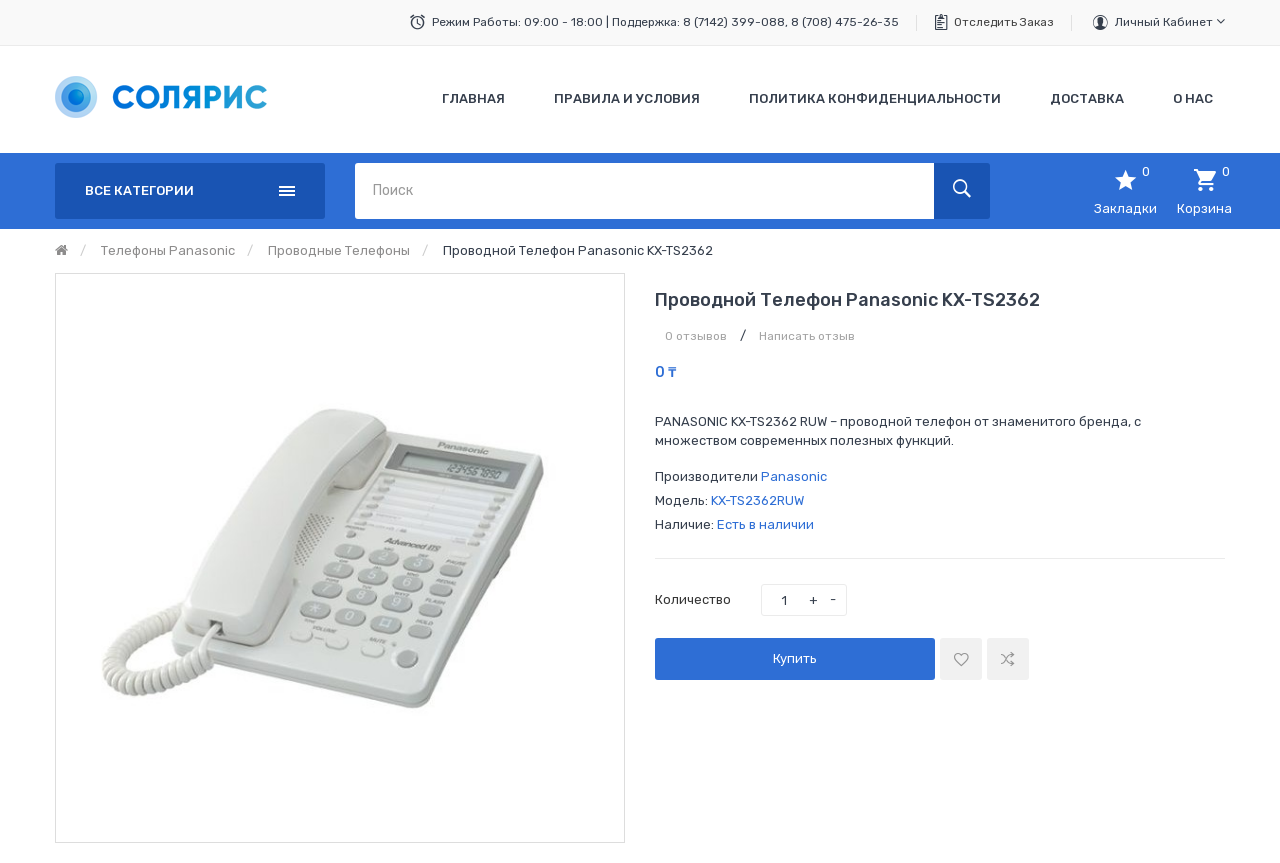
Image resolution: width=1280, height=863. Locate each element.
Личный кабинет (1170, 21)
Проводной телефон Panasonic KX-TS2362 (578, 250)
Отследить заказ (1004, 22)
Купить (795, 658)
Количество (693, 599)
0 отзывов (696, 336)
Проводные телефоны (339, 250)
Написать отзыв (807, 336)
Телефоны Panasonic (168, 250)
